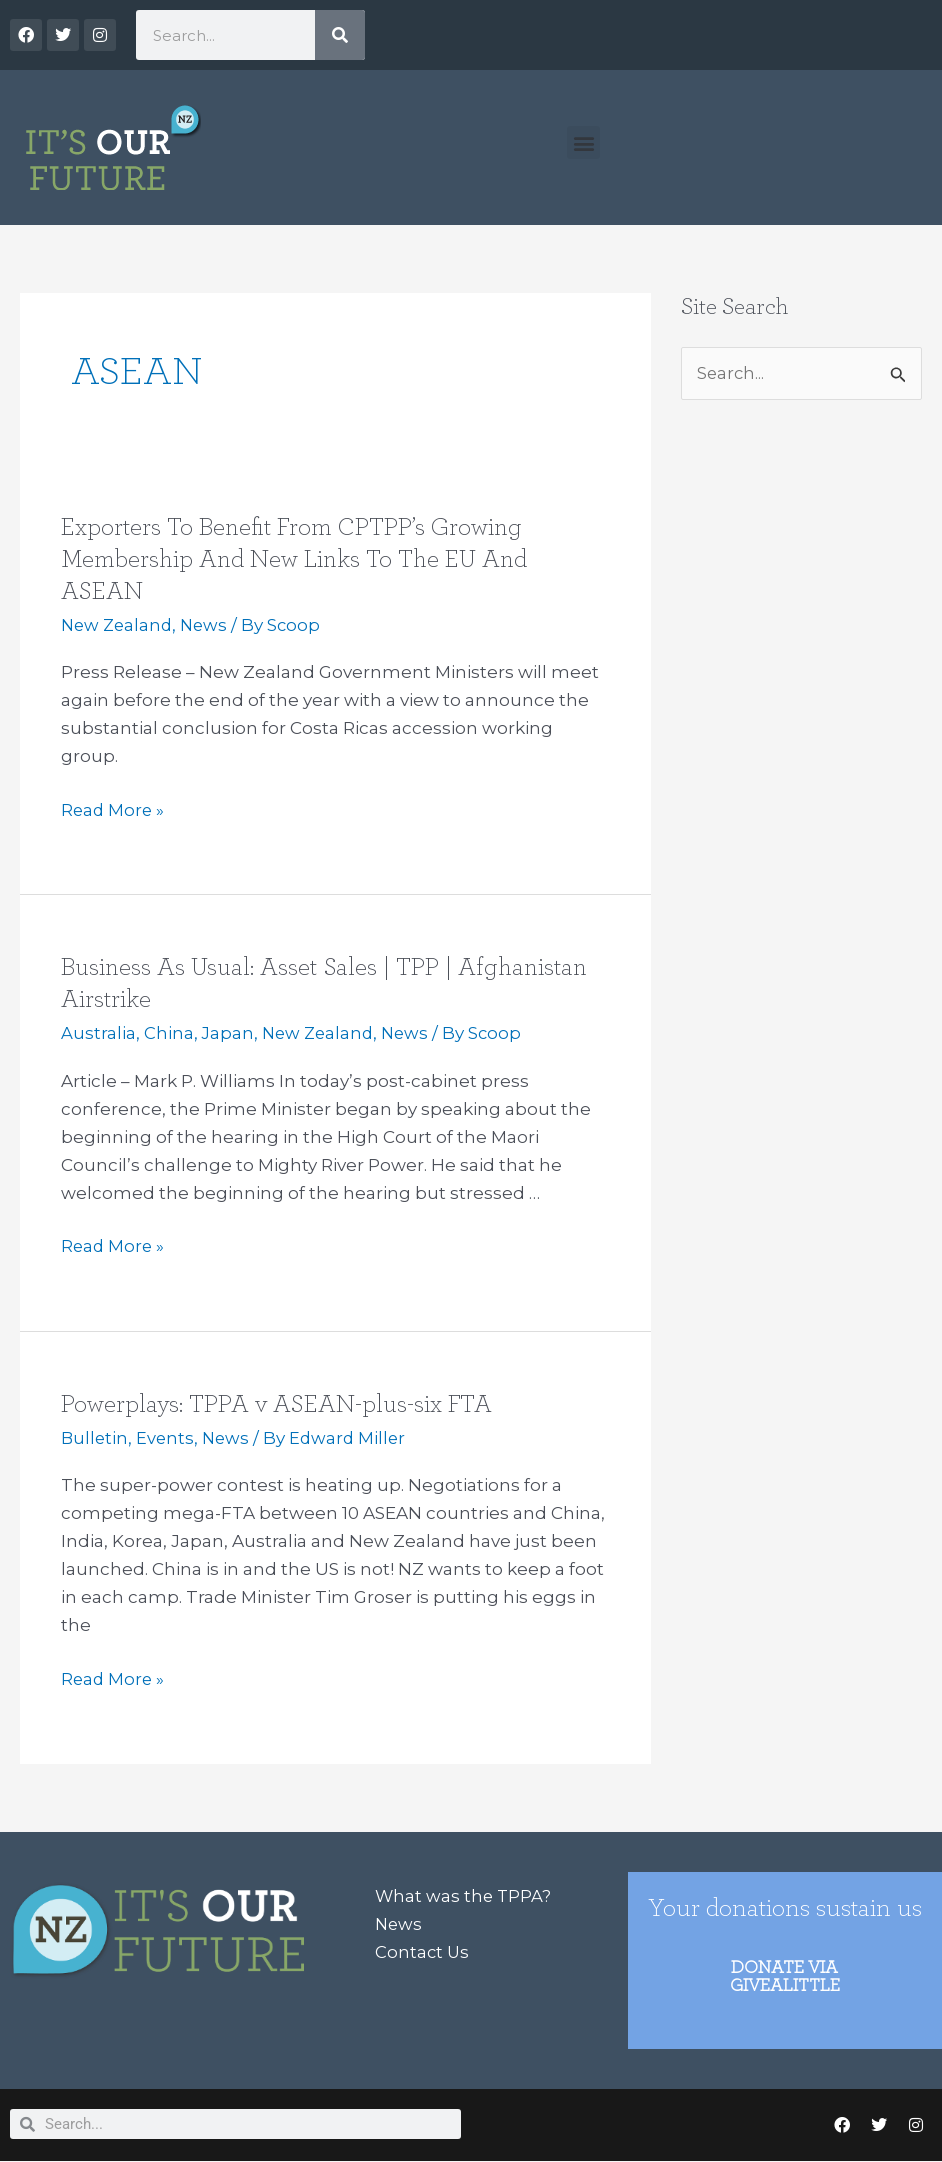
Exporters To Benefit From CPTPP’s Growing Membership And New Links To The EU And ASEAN (299, 559)
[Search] (340, 35)
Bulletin (95, 1437)
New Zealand (119, 625)
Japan (228, 1033)
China (169, 1033)
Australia (98, 1033)
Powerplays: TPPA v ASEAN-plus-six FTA (281, 1403)
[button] (583, 142)
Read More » (114, 810)
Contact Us (423, 1950)
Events (167, 1437)
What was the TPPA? (464, 1894)
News (209, 625)
